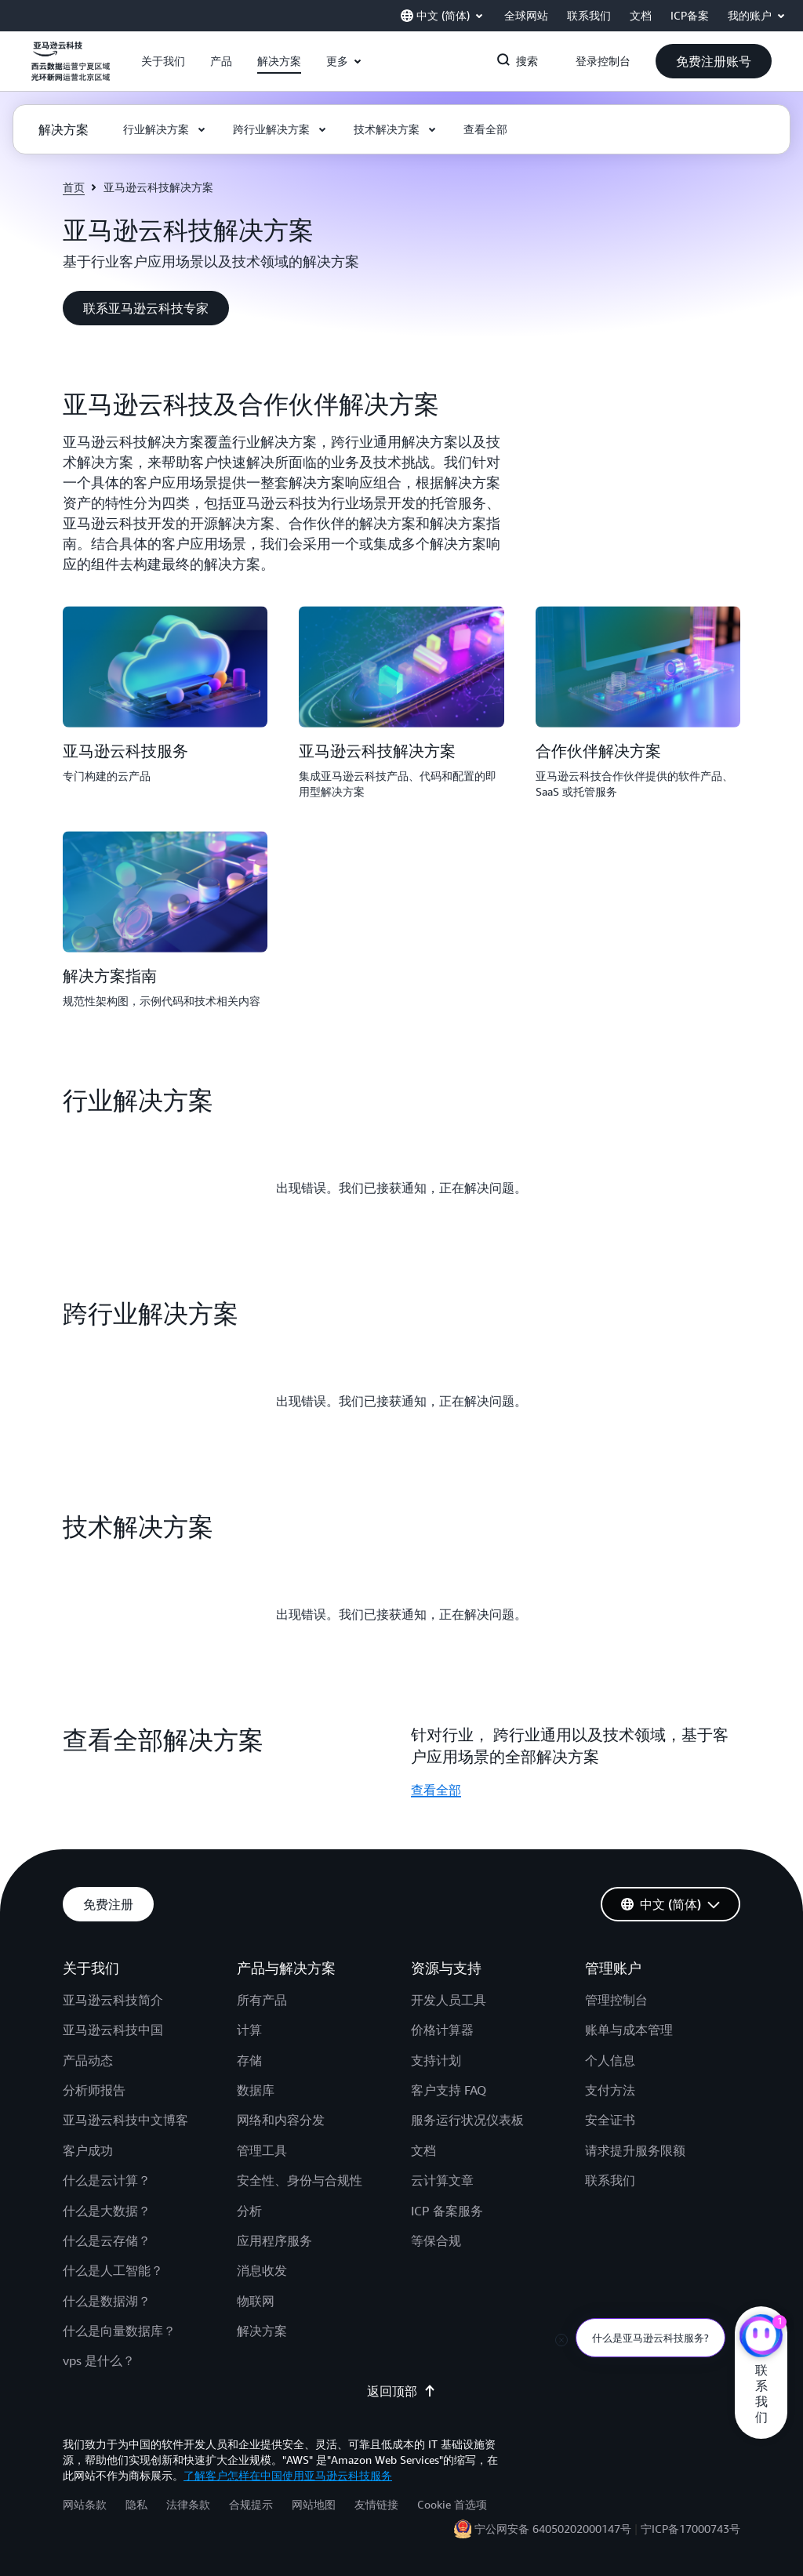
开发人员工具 (448, 2000)
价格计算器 (442, 2029)
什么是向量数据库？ (119, 2330)
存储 (249, 2060)
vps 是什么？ (99, 2360)
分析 (249, 2211)
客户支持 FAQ (448, 2090)
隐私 (136, 2504)
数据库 (255, 2090)
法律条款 (188, 2504)
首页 (74, 187)
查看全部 (436, 1790)
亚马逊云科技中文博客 (125, 2120)
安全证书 (610, 2120)
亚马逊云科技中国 (113, 2029)
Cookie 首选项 (452, 2504)
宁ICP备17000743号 (690, 2528)
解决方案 (262, 2330)
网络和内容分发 (281, 2120)
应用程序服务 (274, 2240)
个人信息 (610, 2060)
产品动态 (88, 2060)
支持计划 (436, 2060)
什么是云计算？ (107, 2180)
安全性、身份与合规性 (299, 2180)
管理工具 (262, 2150)
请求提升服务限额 (635, 2150)
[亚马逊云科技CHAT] (761, 2337)
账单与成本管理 (629, 2029)
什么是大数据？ (107, 2211)
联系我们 (610, 2180)
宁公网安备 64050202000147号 (552, 2528)
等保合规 (436, 2240)
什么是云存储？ (107, 2240)
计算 (249, 2029)
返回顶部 (401, 2391)
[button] (163, 61)
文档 (423, 2150)
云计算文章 (442, 2180)
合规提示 (251, 2504)
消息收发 (262, 2270)
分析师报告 (94, 2090)
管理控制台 (616, 2000)
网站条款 (85, 2504)
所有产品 (262, 2000)
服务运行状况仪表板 (467, 2120)
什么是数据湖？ (107, 2301)
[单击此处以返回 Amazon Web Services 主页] (70, 69)
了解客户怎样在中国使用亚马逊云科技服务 (287, 2475)
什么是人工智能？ (113, 2270)
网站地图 (314, 2504)
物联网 (255, 2301)
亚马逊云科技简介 (113, 2000)
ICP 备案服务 (447, 2211)
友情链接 (376, 2504)
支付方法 (610, 2090)
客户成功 (88, 2150)
